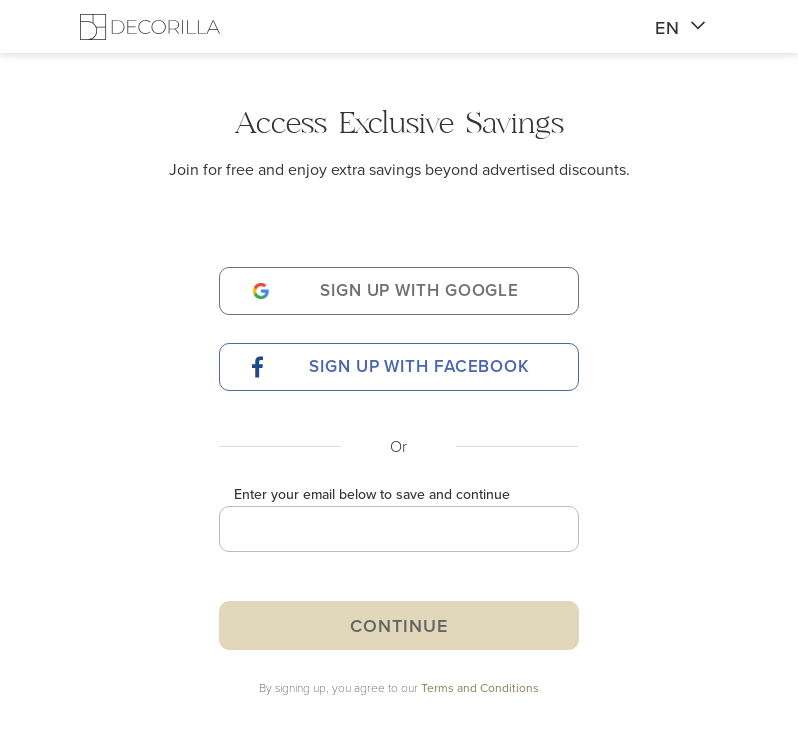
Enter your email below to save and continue (372, 494)
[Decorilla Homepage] (150, 26)
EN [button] (680, 28)
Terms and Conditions (480, 687)
